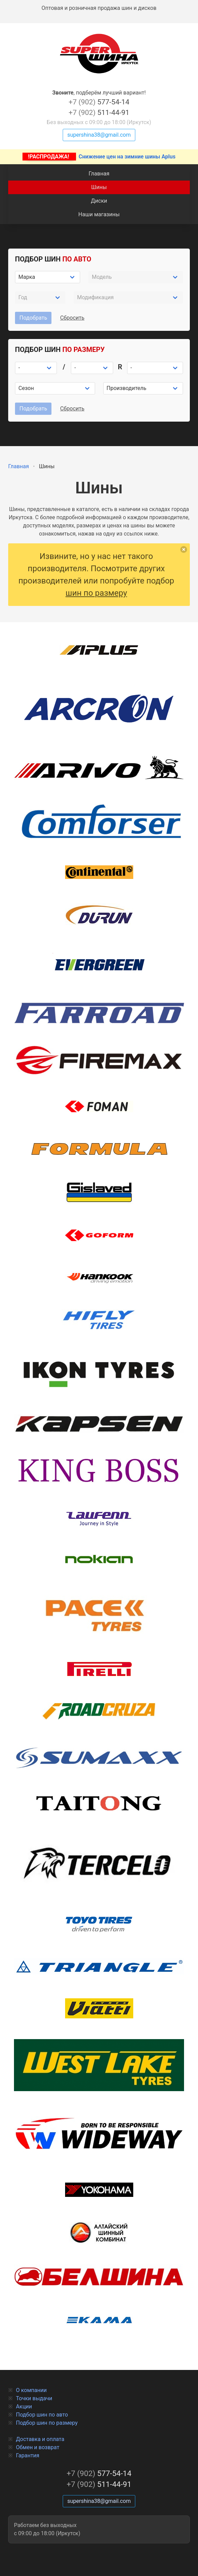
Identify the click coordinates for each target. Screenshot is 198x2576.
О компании (31, 2390)
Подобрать (33, 318)
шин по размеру (96, 593)
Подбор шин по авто (42, 2414)
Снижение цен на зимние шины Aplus (99, 156)
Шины (99, 187)
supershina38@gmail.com (99, 135)
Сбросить (72, 318)
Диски (99, 201)
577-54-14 (98, 102)
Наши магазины (99, 214)
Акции (24, 2406)
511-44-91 (98, 112)
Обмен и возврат (37, 2447)
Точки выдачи (34, 2398)
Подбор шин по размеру (47, 2423)
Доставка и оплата (40, 2439)
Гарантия (28, 2455)
